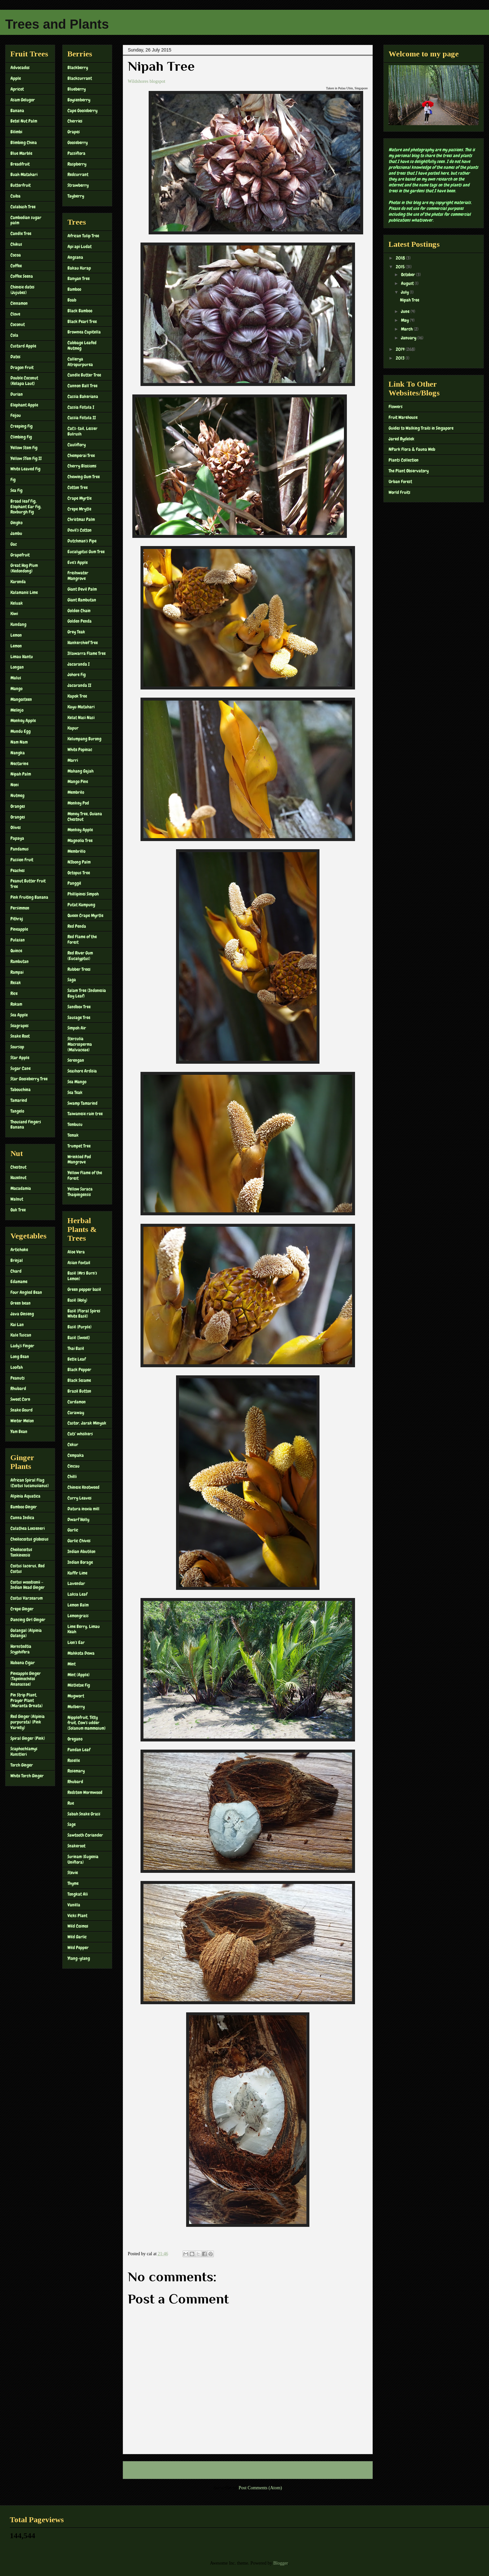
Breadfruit (20, 164)
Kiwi (14, 613)
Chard (16, 1271)
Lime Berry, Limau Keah (83, 1629)
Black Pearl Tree (82, 321)
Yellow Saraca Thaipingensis (80, 1191)
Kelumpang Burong (84, 739)
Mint (71, 1664)
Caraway (75, 1412)
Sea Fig (16, 490)
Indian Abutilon (81, 1551)
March (407, 329)
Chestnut (18, 1167)
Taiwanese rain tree (85, 1114)
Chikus (16, 244)
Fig (13, 479)
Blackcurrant (79, 78)
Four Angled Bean (26, 1292)
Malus (15, 678)
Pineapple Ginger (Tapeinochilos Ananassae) (25, 1678)
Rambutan (19, 961)
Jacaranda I (78, 664)
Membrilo (75, 792)
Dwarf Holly (78, 1519)
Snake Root (20, 1036)
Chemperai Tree (81, 455)
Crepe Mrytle (79, 509)
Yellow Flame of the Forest (84, 1175)
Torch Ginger (21, 1765)
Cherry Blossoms (81, 466)
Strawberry (78, 185)
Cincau (73, 1466)
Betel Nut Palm (23, 121)
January (409, 338)
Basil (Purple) (79, 1327)
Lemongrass (78, 1616)
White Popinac (79, 749)
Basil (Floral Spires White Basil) (83, 1313)
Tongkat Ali (77, 1894)
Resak (15, 982)
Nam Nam (19, 742)
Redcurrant (77, 174)
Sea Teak (74, 1092)
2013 (401, 358)
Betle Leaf (76, 1359)
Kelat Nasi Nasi (81, 717)
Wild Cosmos (77, 1926)
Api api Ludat (79, 246)
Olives (15, 827)
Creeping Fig (21, 426)
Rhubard (18, 1388)
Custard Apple (23, 346)
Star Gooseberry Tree (29, 1079)
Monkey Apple (23, 720)
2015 (401, 267)
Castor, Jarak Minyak (86, 1423)
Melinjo (16, 710)
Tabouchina (20, 1089)
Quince (16, 951)
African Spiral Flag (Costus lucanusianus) (29, 1482)
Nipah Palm (20, 774)
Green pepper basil (84, 1289)
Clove (15, 314)
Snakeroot (76, 1846)
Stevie (72, 1872)
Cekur (72, 1444)
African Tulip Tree (83, 236)
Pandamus (19, 849)
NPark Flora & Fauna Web (412, 449)
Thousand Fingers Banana (25, 1124)
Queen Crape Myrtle (85, 915)
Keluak (16, 603)
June (405, 311)
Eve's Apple (77, 562)
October (408, 274)
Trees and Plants (57, 24)
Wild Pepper (78, 1947)
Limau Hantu (21, 656)
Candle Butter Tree (84, 375)
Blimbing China (23, 142)
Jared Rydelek (401, 439)
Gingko (16, 523)
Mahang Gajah (80, 771)
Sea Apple (19, 1015)
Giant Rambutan (81, 600)
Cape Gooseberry (82, 110)
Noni (14, 785)
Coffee (16, 266)
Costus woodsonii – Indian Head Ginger (27, 1585)
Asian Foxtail (78, 1263)
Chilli (72, 1476)
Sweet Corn (20, 1399)
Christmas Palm (81, 519)
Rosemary (76, 1771)
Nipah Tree (409, 300)
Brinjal (16, 1260)
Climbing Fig (21, 437)
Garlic (72, 1530)
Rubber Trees (79, 969)
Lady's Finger (22, 1346)
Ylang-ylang (78, 1958)
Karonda (18, 582)
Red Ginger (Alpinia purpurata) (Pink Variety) (27, 1721)
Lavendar (76, 1583)
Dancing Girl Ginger (27, 1619)
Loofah (16, 1367)
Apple (15, 78)
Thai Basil (75, 1348)
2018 (401, 258)
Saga (71, 980)
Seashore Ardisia (82, 1071)
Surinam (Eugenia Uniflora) (82, 1859)
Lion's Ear (76, 1642)
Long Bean (19, 1356)
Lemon (16, 635)
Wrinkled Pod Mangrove (79, 1159)
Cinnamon (19, 303)
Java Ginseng (22, 1314)
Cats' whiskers (80, 1434)
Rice (14, 993)
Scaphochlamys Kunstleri (23, 1751)
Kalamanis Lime (24, 592)
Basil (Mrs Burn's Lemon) (82, 1275)
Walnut (16, 1199)
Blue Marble (21, 153)
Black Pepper (79, 1369)
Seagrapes (19, 1026)
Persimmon (19, 908)
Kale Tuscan (20, 1335)
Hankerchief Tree (82, 642)
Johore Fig (76, 674)
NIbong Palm (79, 862)
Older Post (356, 2470)
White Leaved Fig (25, 469)
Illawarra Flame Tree (86, 653)
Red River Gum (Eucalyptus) (80, 955)
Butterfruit (20, 185)
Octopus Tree (78, 873)
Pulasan (17, 940)
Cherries (74, 121)
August (408, 283)
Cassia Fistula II (81, 418)
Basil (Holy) (77, 1300)
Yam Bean (18, 1431)
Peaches (17, 870)
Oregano (74, 1739)
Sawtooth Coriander (85, 1835)
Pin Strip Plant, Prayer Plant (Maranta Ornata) (26, 1700)
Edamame (18, 1281)
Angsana (75, 257)
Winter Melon (22, 1421)
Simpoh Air (76, 1028)
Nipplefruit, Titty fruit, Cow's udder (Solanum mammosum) (86, 1722)
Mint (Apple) (78, 1675)
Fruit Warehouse (403, 417)
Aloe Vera (76, 1252)
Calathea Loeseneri (27, 1528)
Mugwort (75, 1696)
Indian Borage (80, 1562)
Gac (13, 544)
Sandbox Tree (79, 1007)
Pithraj (16, 919)
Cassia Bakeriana (82, 396)
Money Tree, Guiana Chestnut (84, 816)
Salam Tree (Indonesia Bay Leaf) (86, 993)
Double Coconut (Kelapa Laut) (24, 380)
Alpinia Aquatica (25, 1496)
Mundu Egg (20, 731)
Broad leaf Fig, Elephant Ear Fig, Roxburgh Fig (25, 506)
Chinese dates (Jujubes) (22, 289)
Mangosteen (21, 699)
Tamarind (18, 1100)
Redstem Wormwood (84, 1792)
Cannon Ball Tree (82, 386)
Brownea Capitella (84, 332)
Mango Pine (77, 781)
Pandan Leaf (78, 1750)
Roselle (73, 1760)
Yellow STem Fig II (26, 458)
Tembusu (74, 1124)
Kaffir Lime (77, 1573)
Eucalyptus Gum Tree (86, 552)
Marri (72, 760)
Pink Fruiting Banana (29, 897)
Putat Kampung (81, 905)
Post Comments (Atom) (260, 2487)
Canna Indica (22, 1517)
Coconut (17, 324)
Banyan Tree (78, 278)
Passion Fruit (21, 860)
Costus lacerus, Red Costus (27, 1568)
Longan (17, 667)
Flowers (396, 406)
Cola (14, 335)
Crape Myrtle (79, 498)
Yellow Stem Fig (23, 448)
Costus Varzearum (26, 1598)
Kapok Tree (77, 696)
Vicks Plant (77, 1915)
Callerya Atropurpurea (80, 361)
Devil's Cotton (79, 530)
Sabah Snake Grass (83, 1814)
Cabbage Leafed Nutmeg (81, 345)
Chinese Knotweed (83, 1487)
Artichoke (19, 1249)
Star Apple (19, 1057)
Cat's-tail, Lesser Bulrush (82, 431)
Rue (70, 1803)
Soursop (17, 1047)
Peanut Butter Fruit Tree (28, 883)
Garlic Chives (79, 1541)
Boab (71, 300)
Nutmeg (17, 795)
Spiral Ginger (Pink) (27, 1738)
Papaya (17, 838)
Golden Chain (79, 611)
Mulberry (76, 1707)
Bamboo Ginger (23, 1507)
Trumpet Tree (79, 1146)
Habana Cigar (22, 1663)
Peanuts (17, 1378)
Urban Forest (400, 481)
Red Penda (76, 926)
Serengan (75, 1060)
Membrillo (76, 851)
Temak (73, 1135)
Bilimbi (16, 132)
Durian (16, 394)
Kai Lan (17, 1324)
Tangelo (17, 1111)
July (405, 292)
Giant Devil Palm (82, 589)
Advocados (20, 67)
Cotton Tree (77, 487)
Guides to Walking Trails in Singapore (421, 428)
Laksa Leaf (77, 1594)
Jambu (16, 533)
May (405, 320)
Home (249, 2470)
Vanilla (73, 1905)
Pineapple (19, 929)
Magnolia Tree (80, 840)
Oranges (17, 806)
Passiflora (76, 153)
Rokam (16, 1004)
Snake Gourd (21, 1410)
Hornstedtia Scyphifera (20, 1649)
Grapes (73, 132)
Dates (15, 357)
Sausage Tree (78, 1017)
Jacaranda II (79, 685)
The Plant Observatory (409, 471)
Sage (71, 1824)
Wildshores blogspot (146, 81)
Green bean (20, 1303)
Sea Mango (76, 1082)
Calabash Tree (23, 207)
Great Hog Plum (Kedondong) (24, 568)
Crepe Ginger (22, 1609)
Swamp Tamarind (82, 1103)
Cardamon (76, 1402)
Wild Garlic (77, 1937)
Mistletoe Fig (78, 1685)
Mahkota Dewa (81, 1653)
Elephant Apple (24, 405)
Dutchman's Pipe (81, 541)
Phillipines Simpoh (83, 894)
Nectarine (19, 763)
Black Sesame (79, 1380)
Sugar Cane (20, 1068)
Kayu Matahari (81, 707)
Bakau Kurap (79, 268)
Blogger (280, 2563)
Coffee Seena (21, 276)
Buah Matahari (23, 174)
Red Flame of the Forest (82, 939)
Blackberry (77, 67)
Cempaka (75, 1455)
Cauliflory (76, 445)
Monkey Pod (78, 803)
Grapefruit (20, 555)
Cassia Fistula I (80, 407)
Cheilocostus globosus (29, 1539)
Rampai (16, 972)
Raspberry (76, 164)
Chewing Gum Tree (83, 477)
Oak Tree (18, 1210)
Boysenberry (78, 100)
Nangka (17, 753)
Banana (17, 110)
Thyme (73, 1883)
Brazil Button (79, 1391)
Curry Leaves (79, 1498)
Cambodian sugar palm (25, 220)
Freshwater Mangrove (77, 575)
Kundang (18, 624)
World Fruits (399, 492)
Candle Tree (20, 233)
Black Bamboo (79, 311)
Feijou (15, 415)
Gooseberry (77, 142)
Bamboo (74, 289)
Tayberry (75, 196)
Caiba (15, 196)
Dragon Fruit (22, 367)
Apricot (17, 89)
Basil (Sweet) (78, 1337)
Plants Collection (404, 460)
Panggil (74, 883)
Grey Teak (76, 632)
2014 (401, 349)
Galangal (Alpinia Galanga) (26, 1633)
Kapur (73, 728)
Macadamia (20, 1188)
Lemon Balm (78, 1605)
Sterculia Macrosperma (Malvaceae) (79, 1044)
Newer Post (140, 2470)
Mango (16, 688)
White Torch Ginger (27, 1776)
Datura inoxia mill (83, 1509)
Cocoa (15, 255)
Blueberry (76, 89)
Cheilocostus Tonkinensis (21, 1552)
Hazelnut (18, 1177)
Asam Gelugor (22, 100)
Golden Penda (79, 621)
